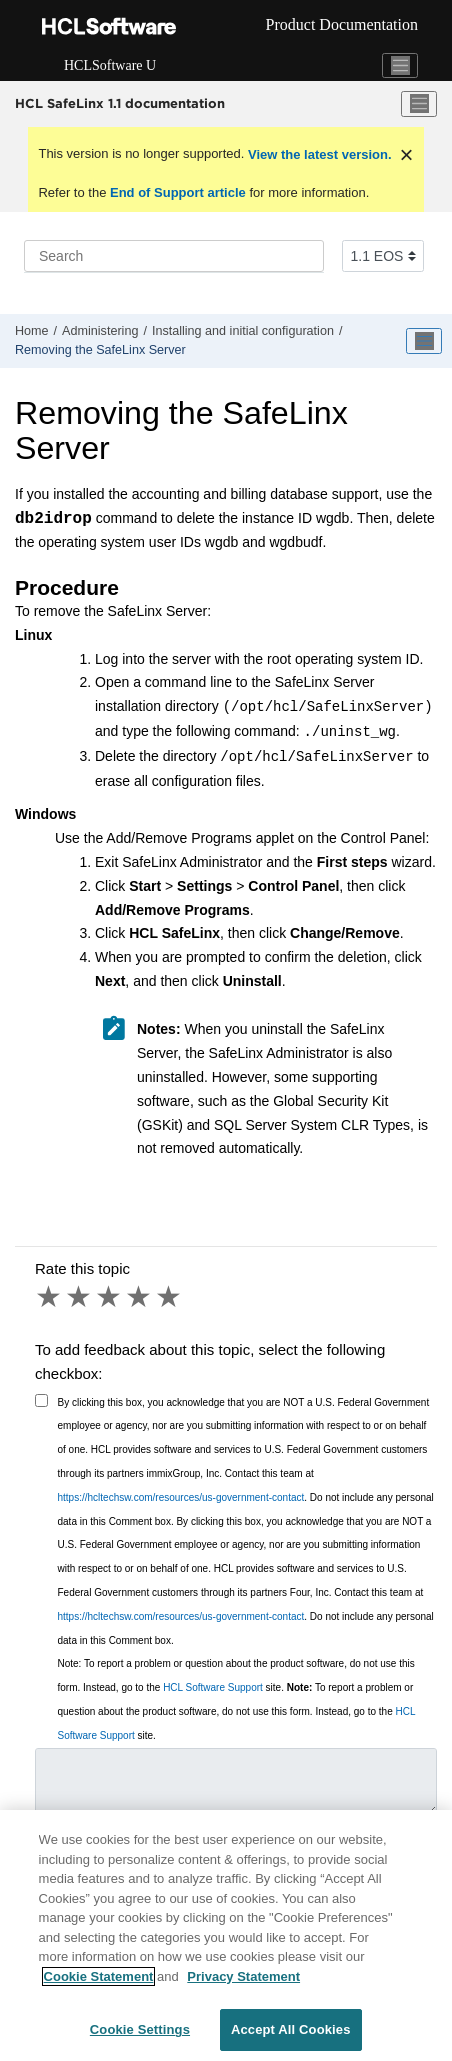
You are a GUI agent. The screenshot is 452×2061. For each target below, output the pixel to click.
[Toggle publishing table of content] (424, 341)
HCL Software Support (213, 1687)
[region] (226, 1935)
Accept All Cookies (291, 2029)
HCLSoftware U (110, 65)
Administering (100, 331)
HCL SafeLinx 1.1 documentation (120, 103)
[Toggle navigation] (400, 66)
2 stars (80, 1297)
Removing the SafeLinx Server (100, 350)
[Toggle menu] (419, 104)
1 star (50, 1297)
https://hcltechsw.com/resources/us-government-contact (181, 1497)
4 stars (140, 1297)
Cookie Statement (99, 1976)
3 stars (110, 1297)
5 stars (170, 1297)
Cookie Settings (140, 2029)
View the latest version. (317, 154)
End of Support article (177, 192)
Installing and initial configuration (243, 331)
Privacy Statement (243, 1976)
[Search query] (174, 256)
